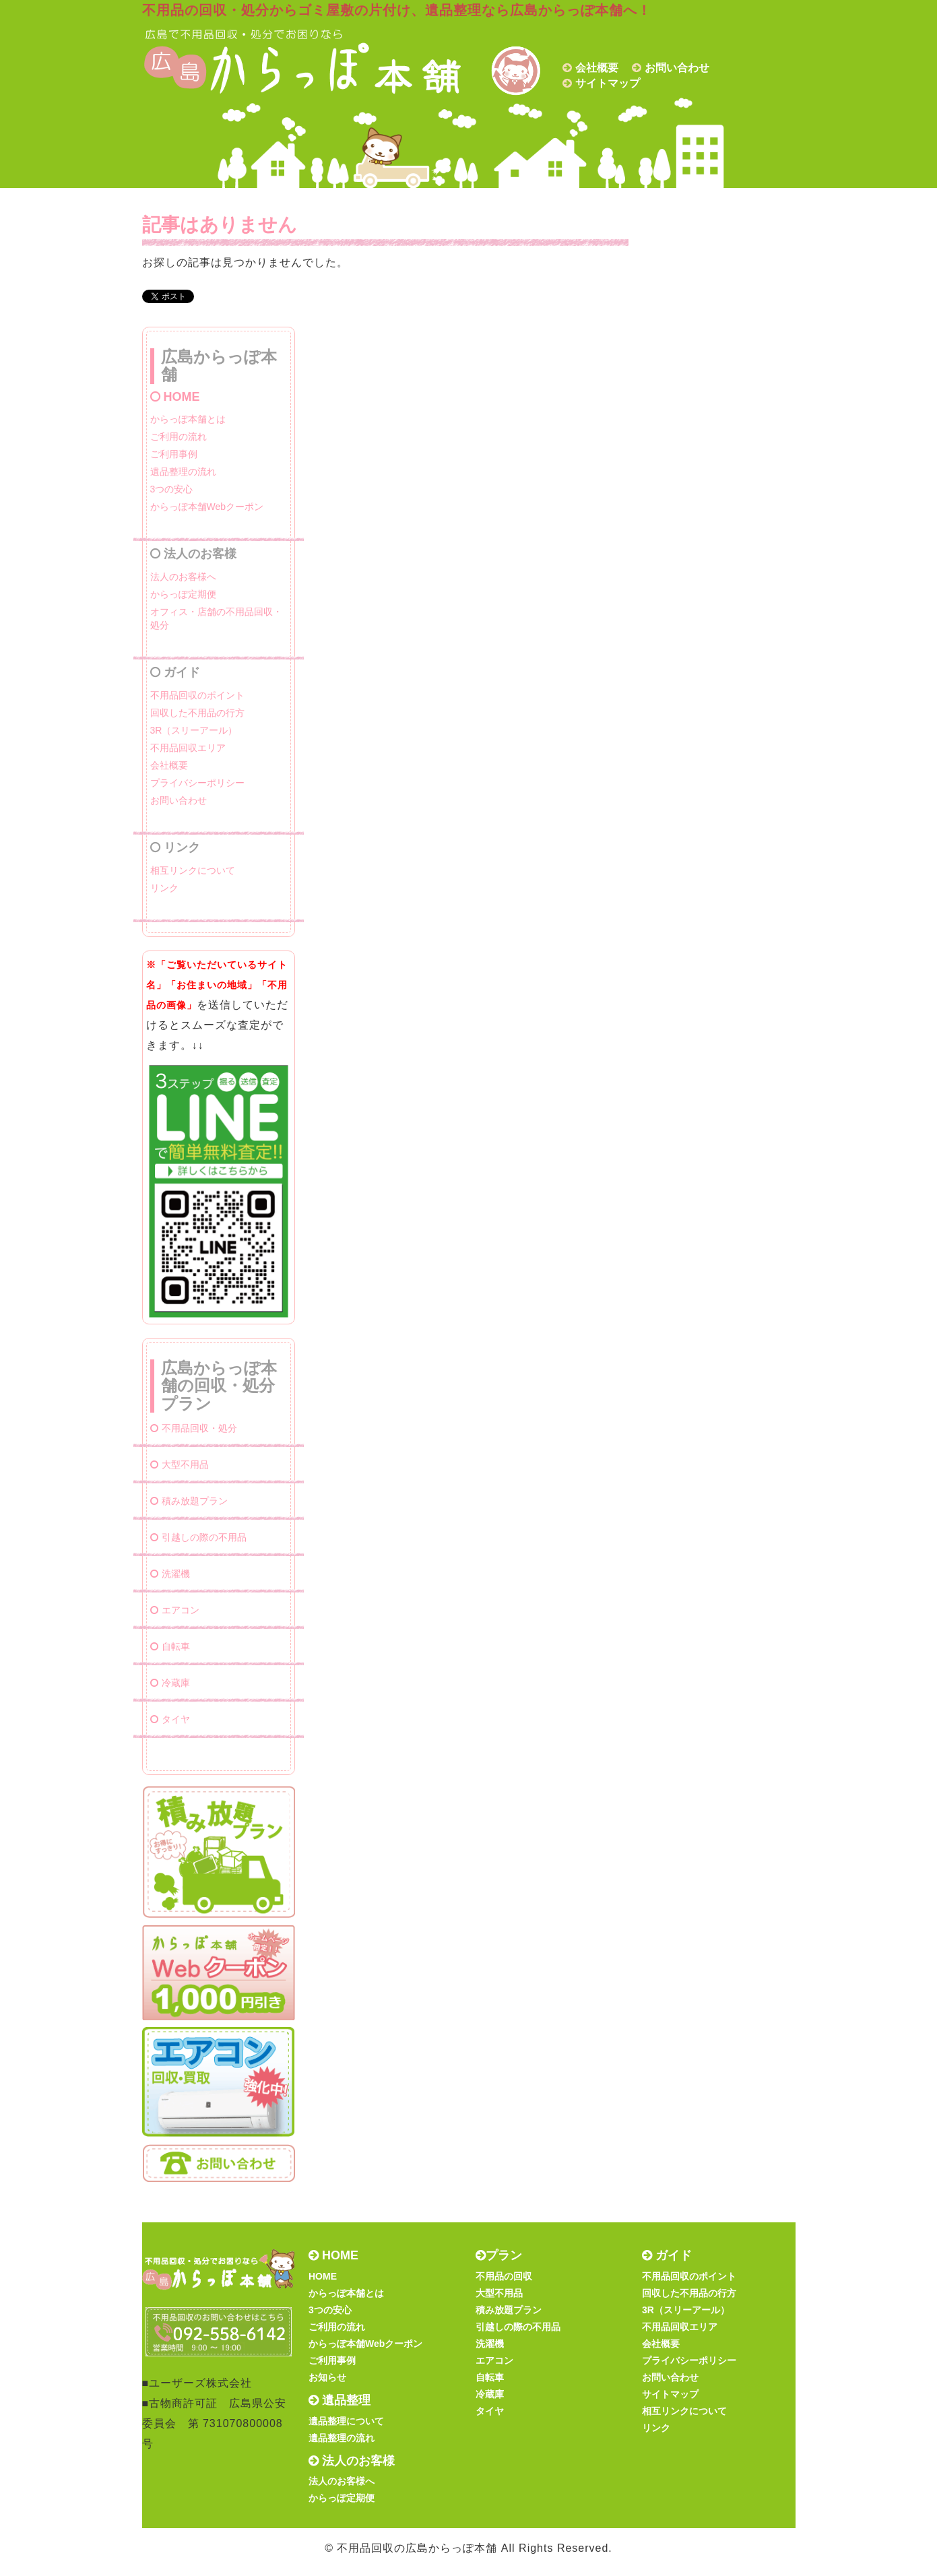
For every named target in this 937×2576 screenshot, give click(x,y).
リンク (164, 887)
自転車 (170, 1646)
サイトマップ (607, 83)
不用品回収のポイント (197, 695)
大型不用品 (179, 1464)
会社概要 (596, 67)
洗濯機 (170, 1573)
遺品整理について (346, 2421)
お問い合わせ (677, 67)
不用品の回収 (504, 2276)
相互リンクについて (192, 870)
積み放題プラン (189, 1500)
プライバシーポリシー (197, 782)
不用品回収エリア (188, 747)
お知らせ (327, 2377)
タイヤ (170, 1719)
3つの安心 (171, 489)
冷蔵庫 (170, 1682)
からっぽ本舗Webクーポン (207, 506)
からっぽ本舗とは (188, 419)
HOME (175, 397)
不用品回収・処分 (193, 1428)
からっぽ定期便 (183, 594)
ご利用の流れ (178, 436)
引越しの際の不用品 (198, 1537)
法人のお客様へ (183, 576)
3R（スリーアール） (194, 730)
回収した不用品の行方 (197, 712)
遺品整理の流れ (183, 471)
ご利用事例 (173, 454)
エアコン (174, 1610)
